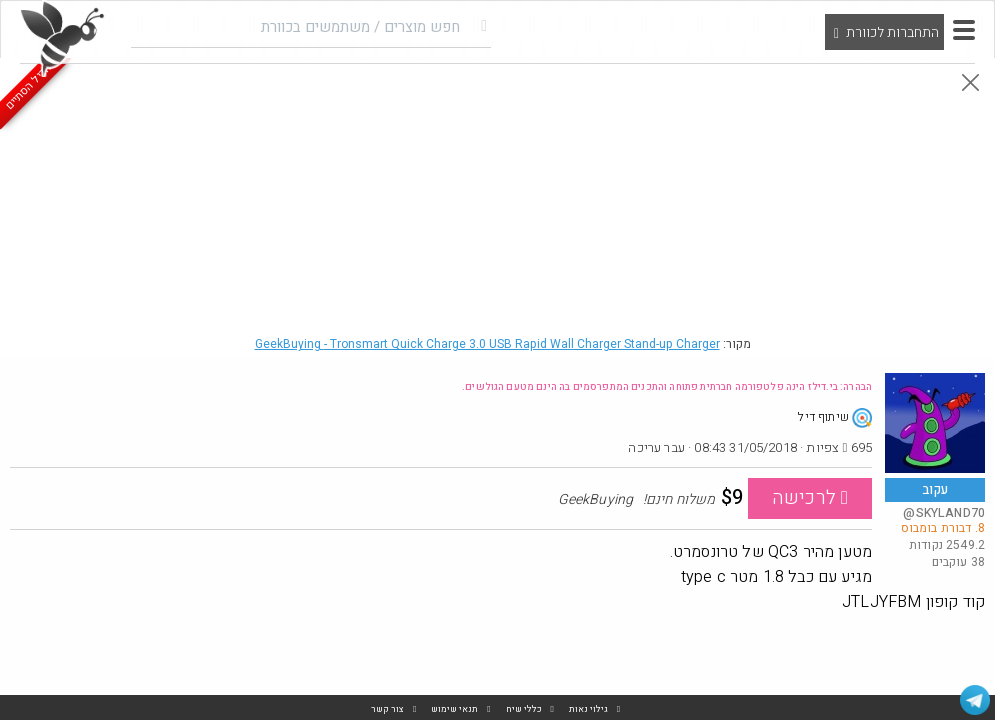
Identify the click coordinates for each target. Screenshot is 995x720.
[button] (964, 30)
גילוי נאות (588, 709)
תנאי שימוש (454, 709)
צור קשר (387, 709)
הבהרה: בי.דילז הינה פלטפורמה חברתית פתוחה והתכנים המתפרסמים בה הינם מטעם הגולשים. (667, 387)
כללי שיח (524, 709)
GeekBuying (487, 344)
